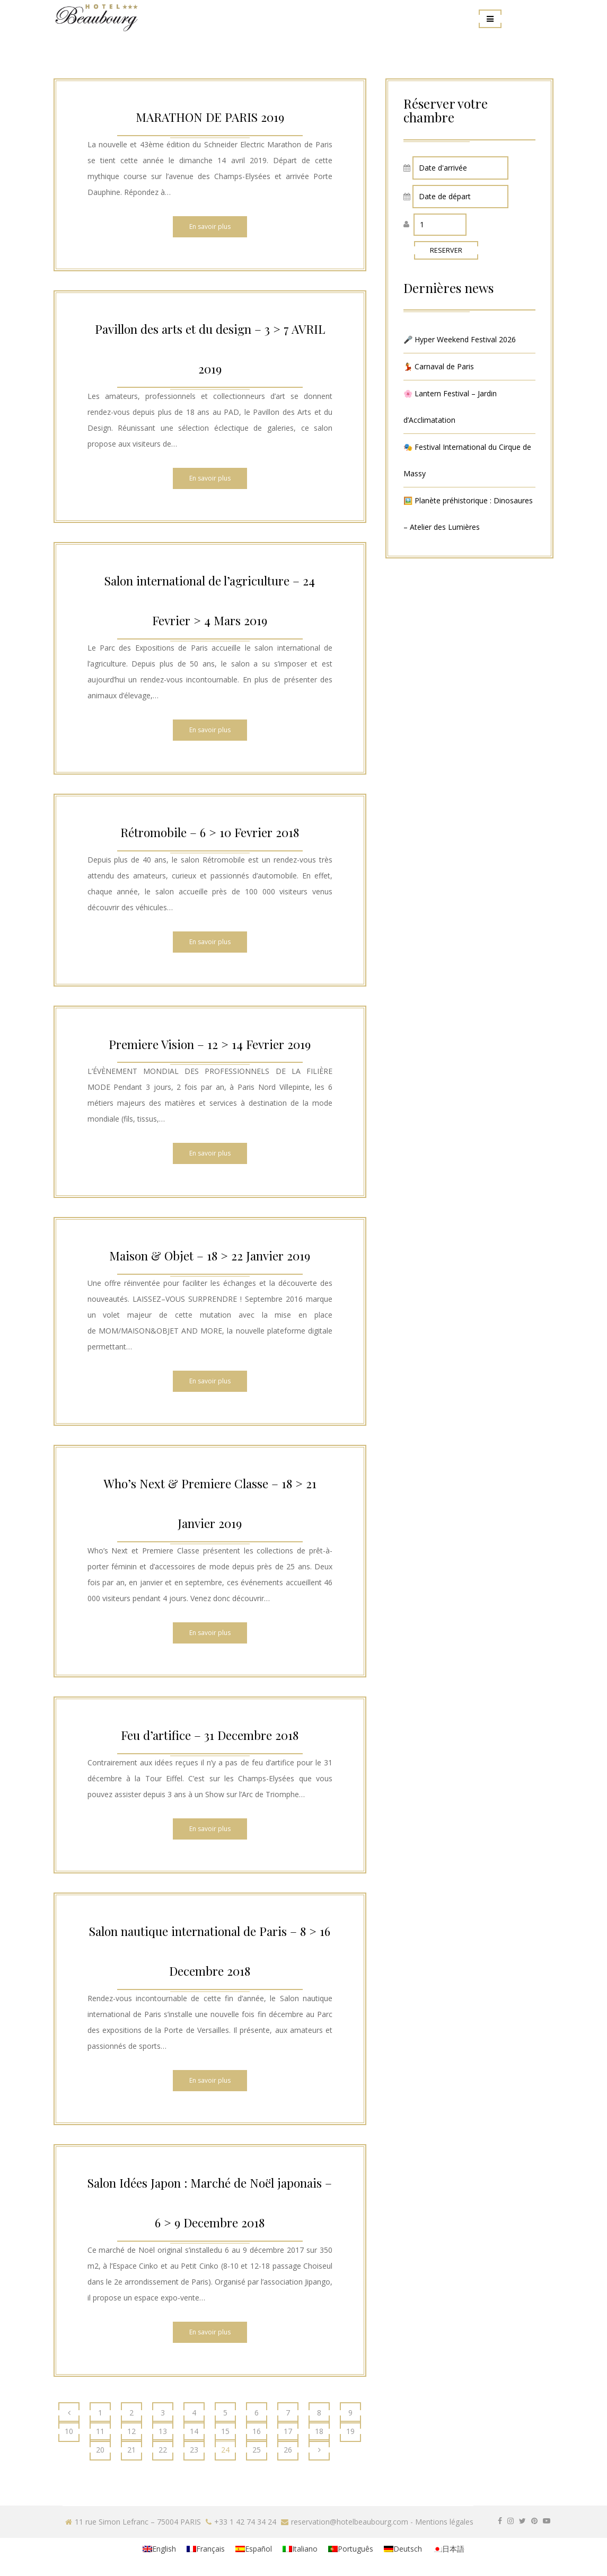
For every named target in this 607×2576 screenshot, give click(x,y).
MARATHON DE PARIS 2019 (209, 116)
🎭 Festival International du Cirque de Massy (467, 460)
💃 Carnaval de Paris (438, 366)
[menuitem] (159, 2549)
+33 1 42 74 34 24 (245, 2522)
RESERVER (446, 250)
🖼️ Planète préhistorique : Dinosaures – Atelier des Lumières (468, 513)
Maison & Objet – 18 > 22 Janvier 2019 (210, 1255)
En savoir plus (210, 226)
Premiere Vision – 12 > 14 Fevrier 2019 (209, 1043)
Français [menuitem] (210, 2549)
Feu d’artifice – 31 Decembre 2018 (210, 1734)
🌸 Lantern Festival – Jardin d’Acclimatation (450, 406)
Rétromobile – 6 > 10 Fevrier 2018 (210, 831)
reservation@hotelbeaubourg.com (349, 2522)
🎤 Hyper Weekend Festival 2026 (459, 339)
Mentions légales (444, 2522)
